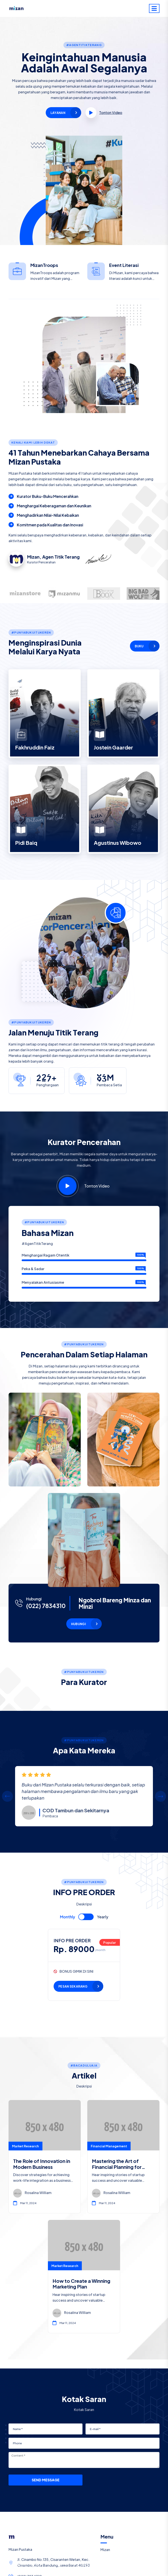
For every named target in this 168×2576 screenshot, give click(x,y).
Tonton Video (84, 1186)
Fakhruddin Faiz (34, 747)
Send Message (46, 2480)
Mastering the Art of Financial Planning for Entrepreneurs (117, 2167)
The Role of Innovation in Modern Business (41, 2164)
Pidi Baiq (26, 842)
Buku (139, 646)
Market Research (25, 2146)
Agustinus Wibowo (117, 842)
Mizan (105, 2549)
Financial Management (109, 2146)
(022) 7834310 (46, 1606)
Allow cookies (143, 2570)
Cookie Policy (133, 2563)
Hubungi (78, 1624)
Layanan (58, 113)
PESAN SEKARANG (73, 1986)
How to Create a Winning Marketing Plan (81, 2284)
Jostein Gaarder (113, 747)
